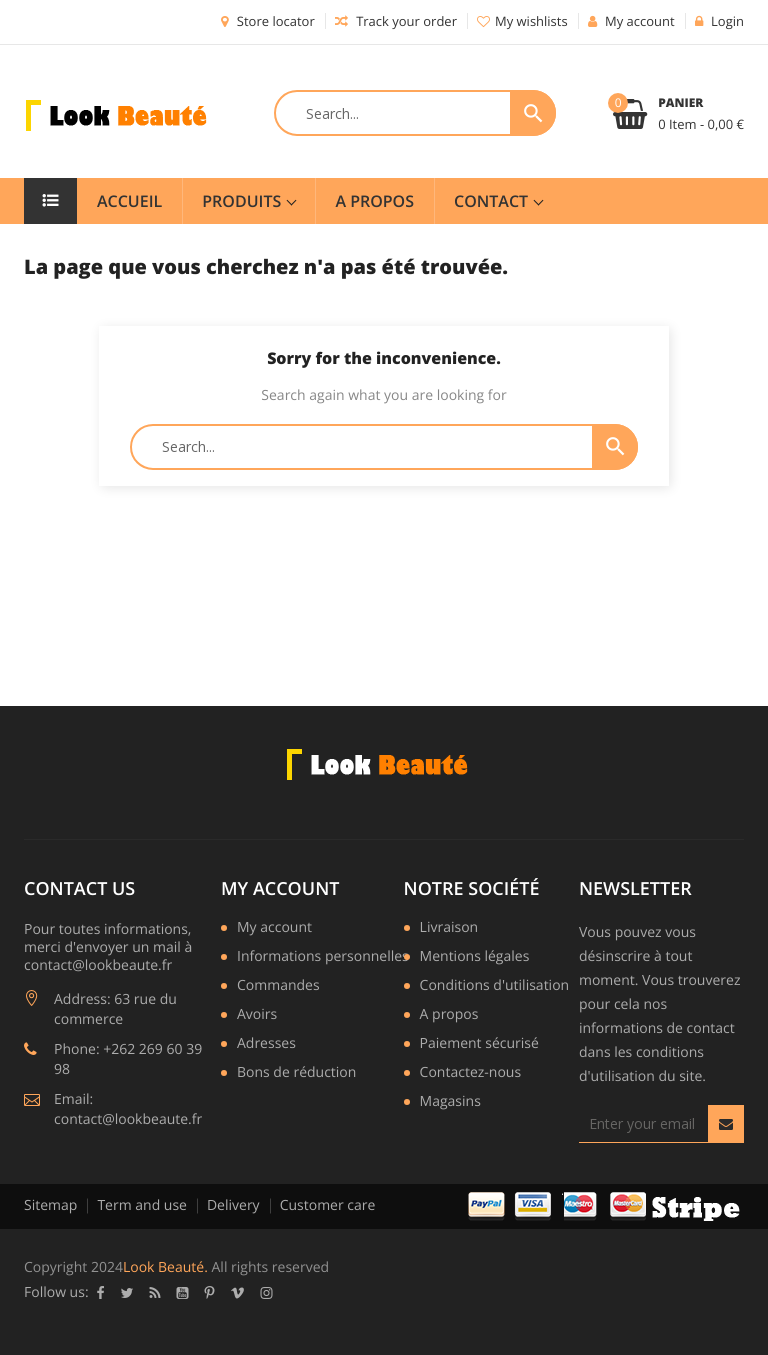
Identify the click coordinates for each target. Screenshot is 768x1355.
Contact (493, 201)
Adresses (266, 1045)
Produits (243, 201)
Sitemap (50, 1205)
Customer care (328, 1205)
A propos (449, 1016)
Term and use (142, 1205)
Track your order (396, 21)
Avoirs (257, 1016)
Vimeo (238, 1293)
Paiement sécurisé (479, 1045)
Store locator (267, 21)
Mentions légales (475, 958)
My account (280, 889)
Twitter (127, 1293)
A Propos (374, 201)
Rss (155, 1293)
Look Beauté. (165, 1267)
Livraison (449, 929)
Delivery (233, 1205)
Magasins (450, 1103)
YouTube (183, 1293)
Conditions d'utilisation (495, 987)
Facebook (101, 1293)
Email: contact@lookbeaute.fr (128, 1109)
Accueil (129, 201)
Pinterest (210, 1293)
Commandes (278, 987)
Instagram (267, 1293)
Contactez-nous (471, 1074)
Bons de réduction (296, 1074)
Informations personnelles (323, 958)
